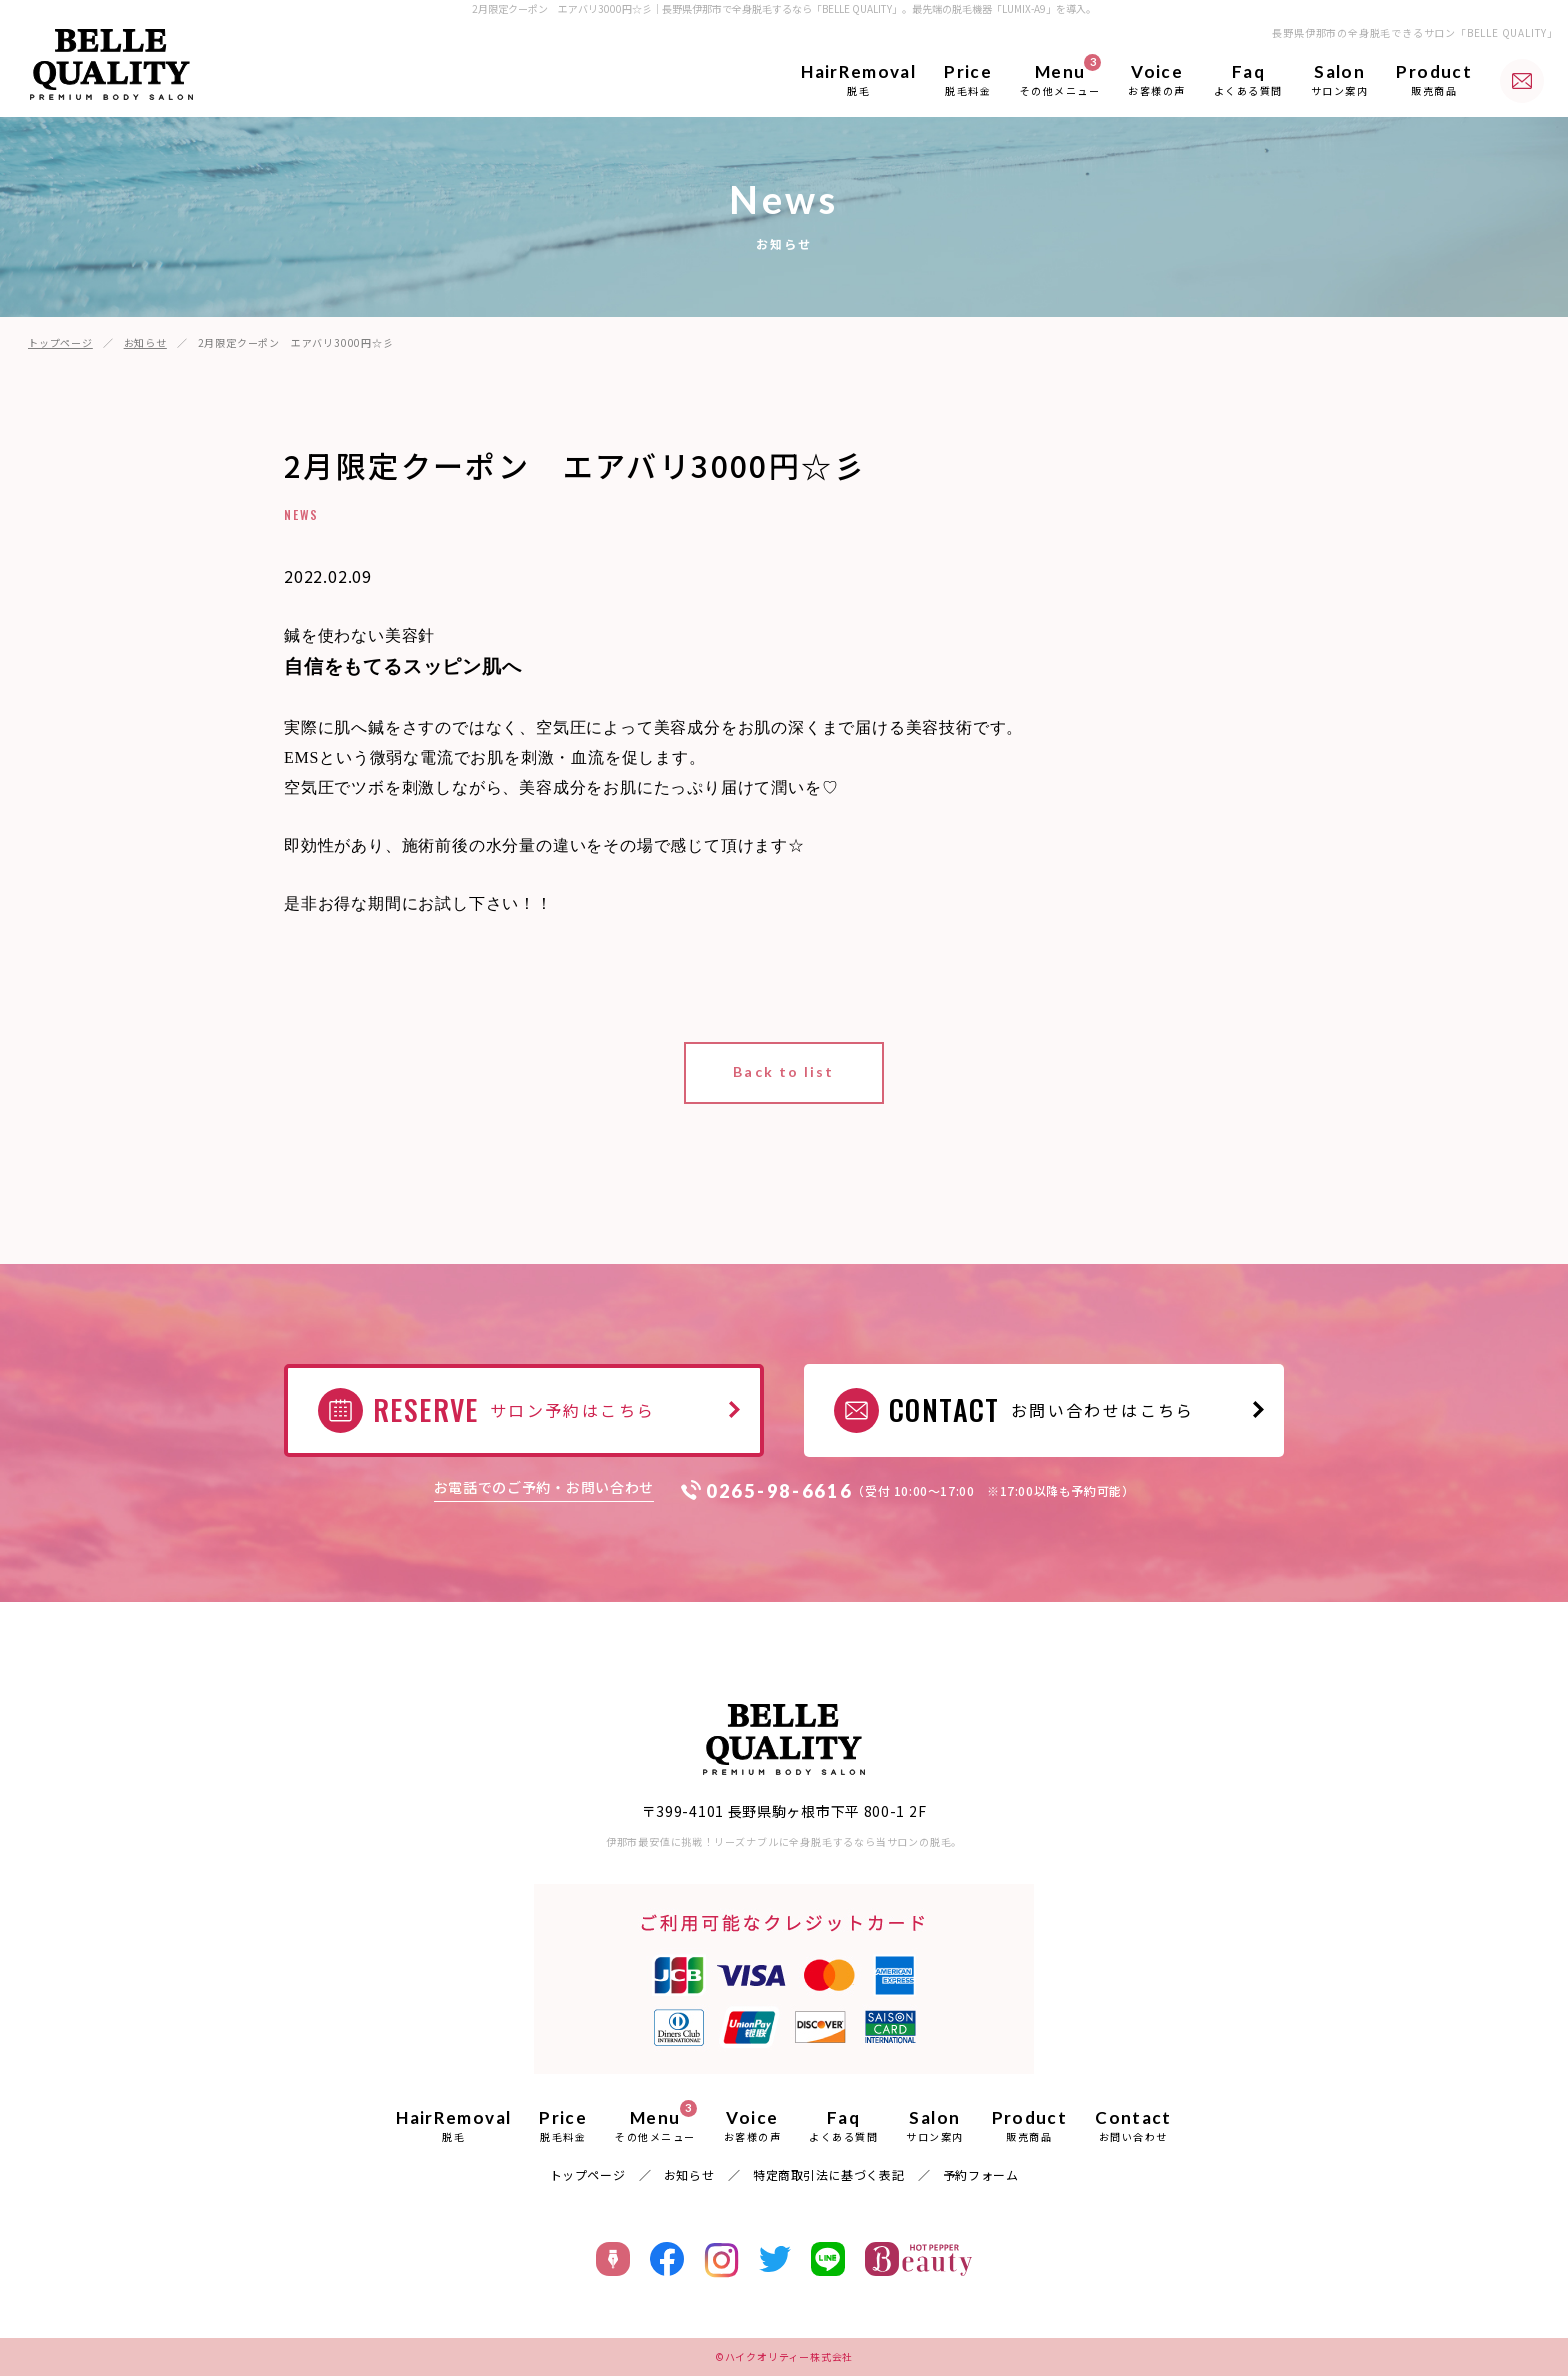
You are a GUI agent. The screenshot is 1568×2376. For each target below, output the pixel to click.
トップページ (60, 342)
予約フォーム (981, 2174)
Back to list (783, 1071)
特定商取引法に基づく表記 (828, 2174)
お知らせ (145, 342)
